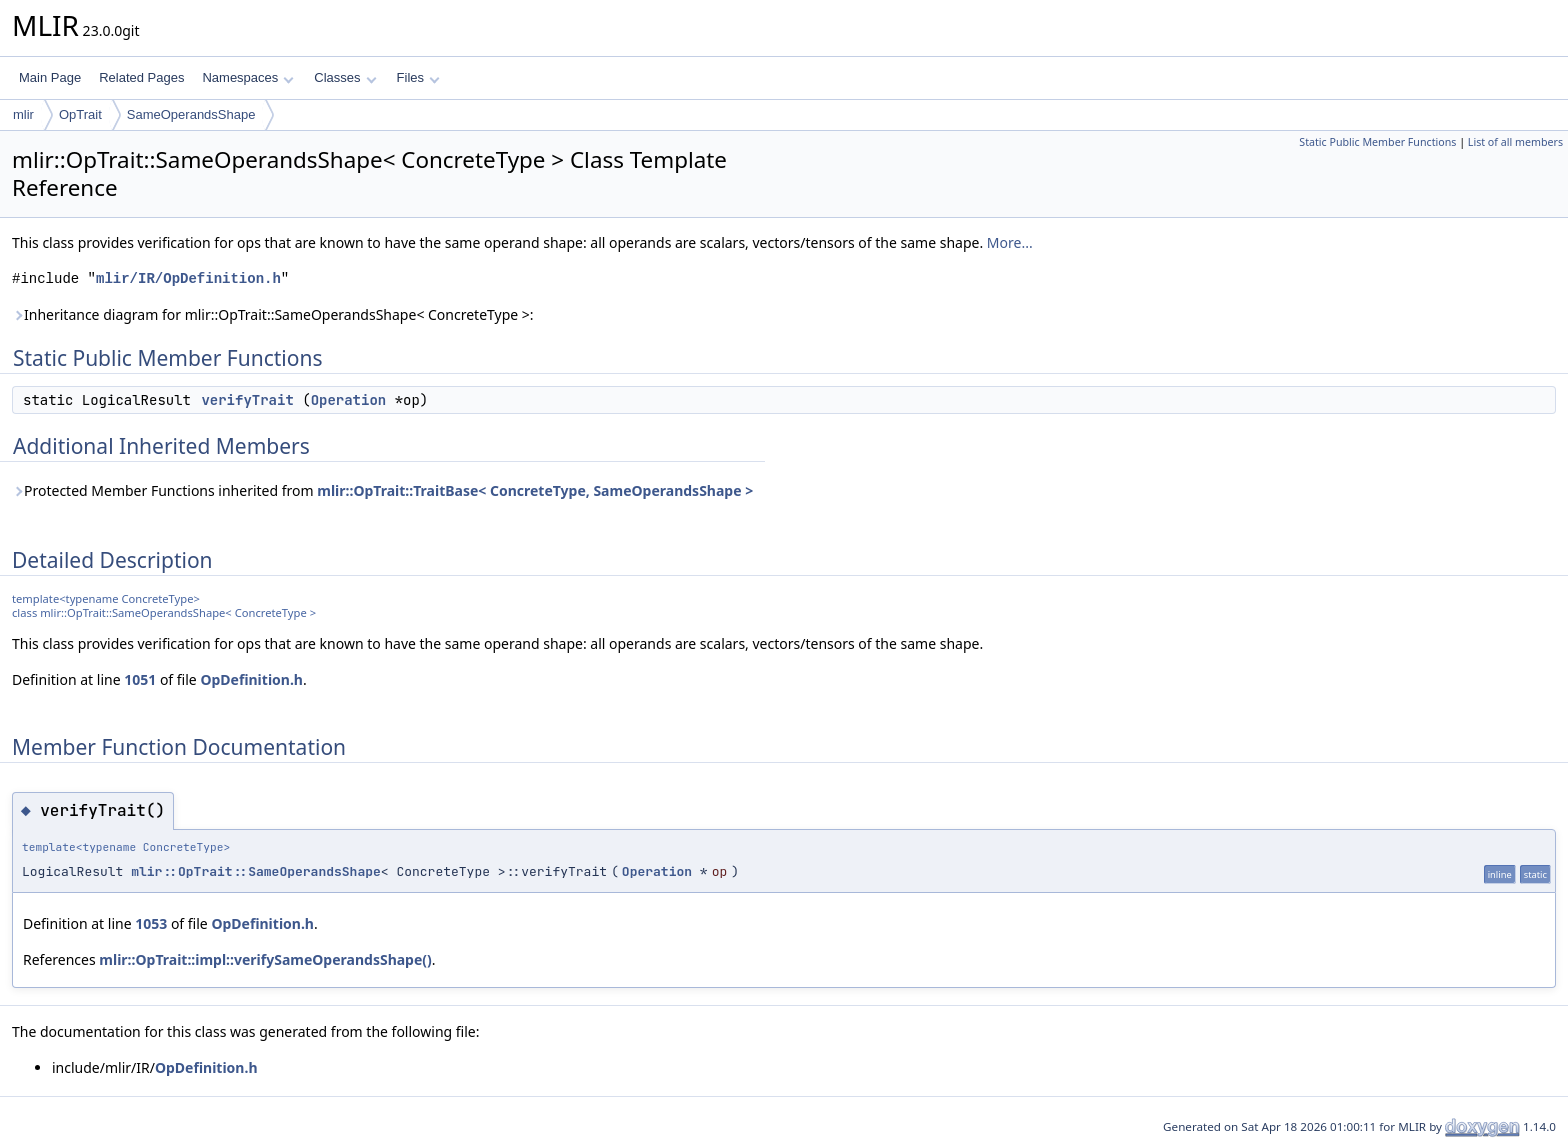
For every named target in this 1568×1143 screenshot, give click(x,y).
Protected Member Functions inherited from (382, 490)
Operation (349, 400)
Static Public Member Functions (1377, 142)
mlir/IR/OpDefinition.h (188, 278)
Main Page (50, 77)
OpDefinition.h (251, 679)
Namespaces (247, 77)
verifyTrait (247, 400)
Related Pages (141, 77)
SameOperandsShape (191, 114)
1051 (140, 679)
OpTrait (80, 114)
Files (418, 77)
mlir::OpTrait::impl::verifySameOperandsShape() (265, 959)
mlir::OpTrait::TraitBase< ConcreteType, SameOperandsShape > (535, 490)
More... (1010, 242)
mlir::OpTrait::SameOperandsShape (256, 871)
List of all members (1515, 142)
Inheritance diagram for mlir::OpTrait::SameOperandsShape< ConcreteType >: (273, 314)
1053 (151, 923)
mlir (23, 114)
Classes (345, 77)
